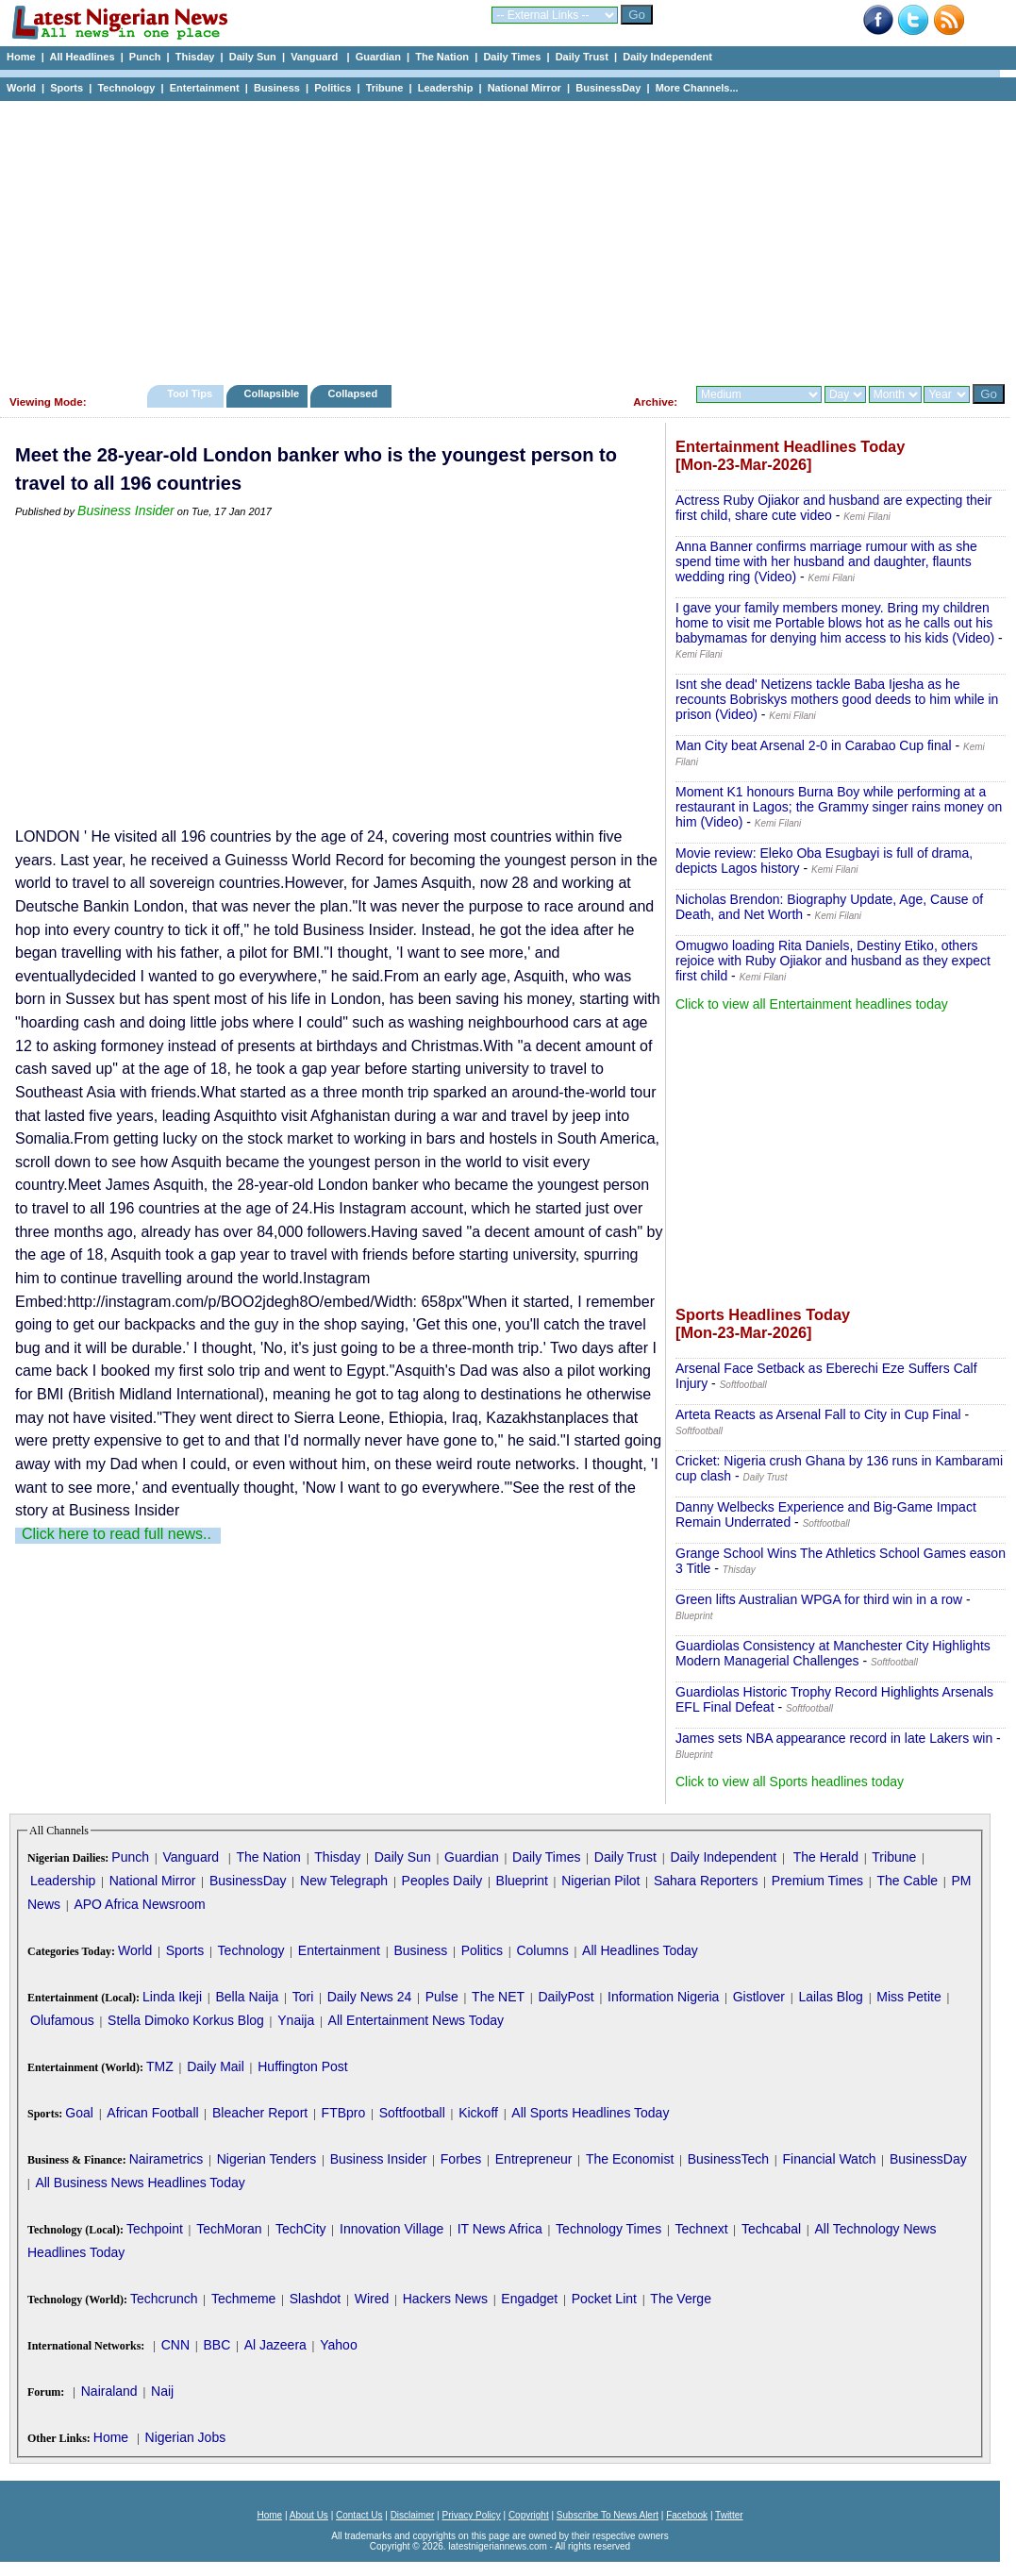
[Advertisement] (500, 238)
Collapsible (271, 393)
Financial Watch (828, 2158)
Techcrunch (164, 2298)
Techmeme (243, 2298)
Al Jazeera (275, 2344)
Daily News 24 (369, 1996)
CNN (175, 2344)
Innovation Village (391, 2228)
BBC (216, 2344)
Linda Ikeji (172, 1996)
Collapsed (355, 393)
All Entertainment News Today (416, 2020)
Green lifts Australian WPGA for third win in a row (818, 1599)
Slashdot (315, 2298)
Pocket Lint (604, 2298)
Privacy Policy (470, 2515)
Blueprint (522, 1880)
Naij (162, 2391)
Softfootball (412, 2112)
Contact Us (359, 2515)
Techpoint (154, 2228)
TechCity (300, 2228)
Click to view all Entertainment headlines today (811, 1004)
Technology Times (608, 2228)
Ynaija (295, 2020)
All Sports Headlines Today (590, 2112)
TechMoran (228, 2228)
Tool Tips (190, 393)
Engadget (529, 2298)
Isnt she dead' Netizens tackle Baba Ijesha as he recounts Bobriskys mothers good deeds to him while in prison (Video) (836, 699)
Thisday (195, 56)
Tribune (385, 87)
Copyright (528, 2515)
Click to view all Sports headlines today (789, 1781)
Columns (542, 1950)
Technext (701, 2228)
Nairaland (109, 2391)
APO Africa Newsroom (139, 1904)
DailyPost (566, 1996)
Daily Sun (252, 56)
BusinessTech (728, 2158)
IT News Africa (500, 2228)
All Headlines (81, 56)
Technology (126, 87)
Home (21, 56)
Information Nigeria (663, 1996)
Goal (79, 2112)
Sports (66, 87)
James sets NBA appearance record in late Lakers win (833, 1738)
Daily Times (512, 56)
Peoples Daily (442, 1880)
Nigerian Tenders (267, 2158)
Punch (145, 56)
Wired (372, 2298)
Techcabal (771, 2228)
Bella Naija (246, 1996)
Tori (303, 1996)
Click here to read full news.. (116, 1534)
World (21, 87)
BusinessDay (608, 87)
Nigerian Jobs (185, 2437)
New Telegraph (344, 1880)
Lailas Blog (830, 1996)
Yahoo (338, 2344)
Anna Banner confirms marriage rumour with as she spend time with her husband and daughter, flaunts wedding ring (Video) (826, 561)
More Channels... (697, 87)
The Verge (680, 2298)
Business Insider (126, 510)
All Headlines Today (640, 1950)
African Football (152, 2112)
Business (277, 87)
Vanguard (316, 56)
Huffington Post (302, 2066)
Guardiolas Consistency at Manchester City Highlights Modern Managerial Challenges (833, 1653)
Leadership (446, 87)
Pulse (441, 1996)
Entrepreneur (534, 2158)
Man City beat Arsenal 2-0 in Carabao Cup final (813, 745)
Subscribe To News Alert (607, 2515)
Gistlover (759, 1996)
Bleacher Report (260, 2112)
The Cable (907, 1880)
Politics (332, 87)
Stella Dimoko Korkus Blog (186, 2020)
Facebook (687, 2515)
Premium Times (817, 1880)
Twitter (728, 2515)
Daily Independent (667, 56)
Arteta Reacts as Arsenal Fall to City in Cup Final (818, 1414)
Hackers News (445, 2298)
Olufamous (62, 2020)
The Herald (825, 1857)
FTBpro (344, 2112)
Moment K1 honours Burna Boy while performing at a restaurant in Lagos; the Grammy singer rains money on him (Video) (838, 806)
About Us (309, 2515)
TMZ (160, 2066)
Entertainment (205, 87)
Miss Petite (908, 1996)
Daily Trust (582, 56)
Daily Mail (215, 2066)
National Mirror (524, 87)
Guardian (378, 56)
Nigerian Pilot (600, 1880)
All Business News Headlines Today (139, 2182)
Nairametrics (166, 2158)
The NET (498, 1996)
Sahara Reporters (706, 1880)
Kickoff (478, 2112)
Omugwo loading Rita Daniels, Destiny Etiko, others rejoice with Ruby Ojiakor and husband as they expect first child (833, 960)
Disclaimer (413, 2515)
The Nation (442, 56)
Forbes (461, 2158)
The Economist (630, 2158)
